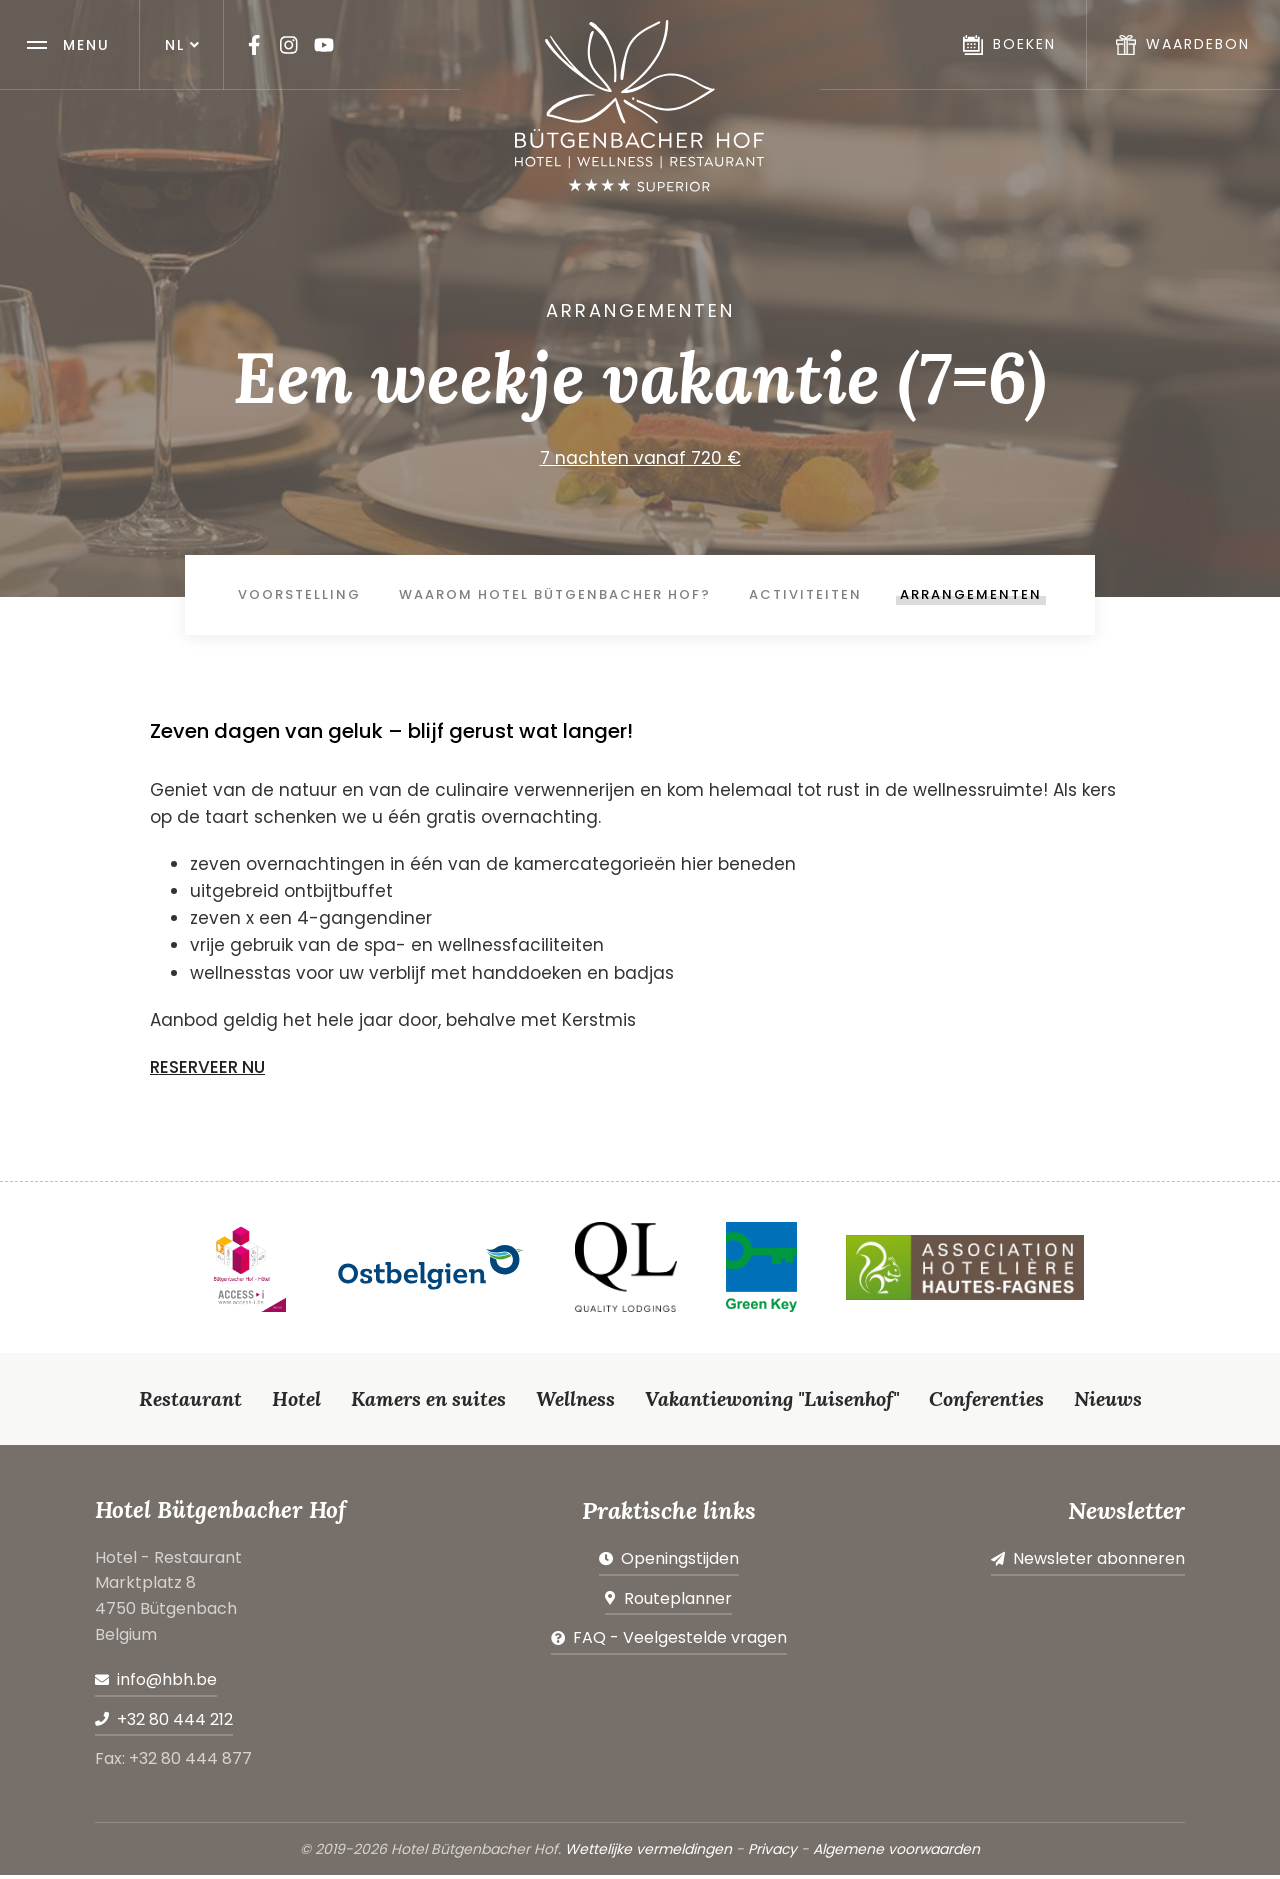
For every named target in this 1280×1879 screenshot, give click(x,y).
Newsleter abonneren (1099, 1562)
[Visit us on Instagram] (289, 45)
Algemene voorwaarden (896, 1853)
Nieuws (1108, 1401)
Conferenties (986, 1401)
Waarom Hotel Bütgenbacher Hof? (555, 597)
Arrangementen (971, 597)
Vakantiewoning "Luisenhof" (772, 1401)
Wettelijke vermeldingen (648, 1853)
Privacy (772, 1853)
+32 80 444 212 (175, 1722)
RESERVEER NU (207, 1071)
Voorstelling (299, 597)
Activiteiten (805, 597)
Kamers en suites (428, 1401)
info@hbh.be (167, 1683)
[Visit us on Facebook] (254, 45)
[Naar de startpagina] (640, 106)
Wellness (575, 1401)
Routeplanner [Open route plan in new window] (678, 1601)
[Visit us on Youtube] (324, 45)
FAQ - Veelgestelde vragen (680, 1641)
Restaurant (190, 1401)
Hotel (296, 1401)
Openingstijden (680, 1562)
